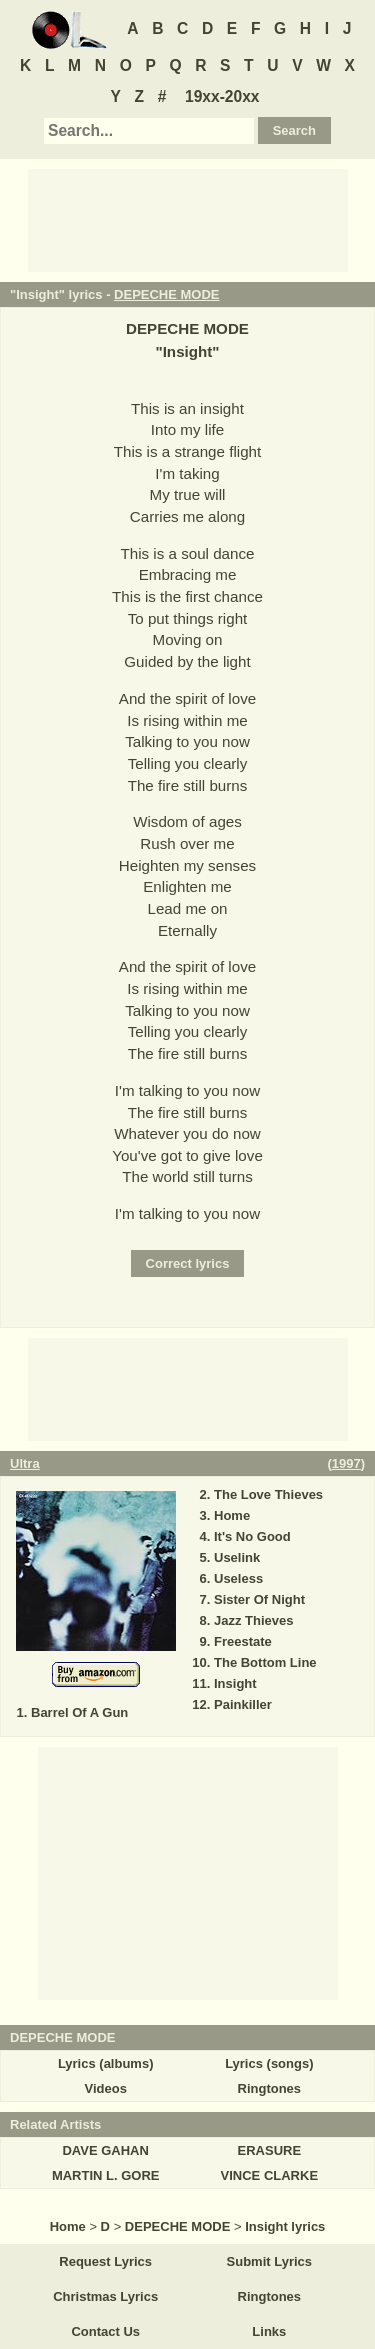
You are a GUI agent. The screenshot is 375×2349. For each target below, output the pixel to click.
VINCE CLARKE (270, 2175)
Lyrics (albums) (106, 2063)
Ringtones (270, 2088)
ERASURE (270, 2150)
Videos (105, 2088)
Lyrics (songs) (269, 2063)
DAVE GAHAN (105, 2150)
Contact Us (105, 2331)
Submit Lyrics (269, 2261)
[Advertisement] (188, 219)
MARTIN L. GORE (106, 2175)
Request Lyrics (105, 2261)
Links (269, 2331)
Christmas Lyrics (105, 2296)
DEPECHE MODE (166, 294)
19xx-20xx (222, 96)
